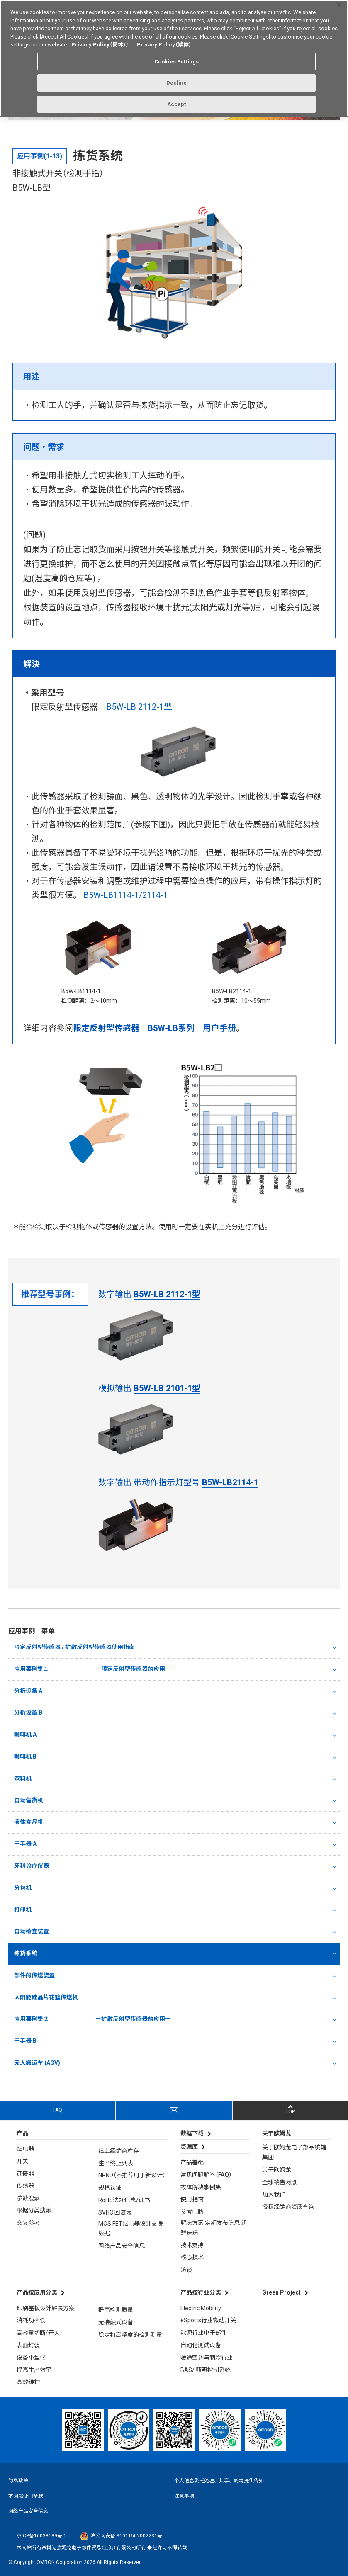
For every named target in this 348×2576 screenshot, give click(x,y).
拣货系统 (25, 1953)
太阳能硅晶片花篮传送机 (46, 1997)
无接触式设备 (115, 2322)
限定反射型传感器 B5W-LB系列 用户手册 (154, 1028)
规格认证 (110, 2187)
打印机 (23, 1910)
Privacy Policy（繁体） (164, 42)
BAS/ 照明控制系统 (205, 2370)
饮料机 (23, 1778)
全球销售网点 (279, 2182)
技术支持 (192, 2245)
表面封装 (28, 2345)
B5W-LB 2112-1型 (139, 707)
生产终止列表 (115, 2163)
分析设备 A (28, 1691)
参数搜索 (28, 2198)
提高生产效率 (34, 2370)
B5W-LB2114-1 (230, 1482)
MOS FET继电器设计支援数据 (130, 2228)
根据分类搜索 (34, 2210)
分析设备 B (28, 1712)
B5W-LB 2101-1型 (167, 1388)
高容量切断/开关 (38, 2332)
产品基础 (192, 2162)
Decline (176, 80)
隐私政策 (18, 2481)
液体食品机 (28, 1822)
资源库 (189, 2146)
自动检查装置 (31, 1931)
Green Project (281, 2292)
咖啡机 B (25, 1756)
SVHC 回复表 (115, 2212)
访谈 (186, 2269)
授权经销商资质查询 (288, 2206)
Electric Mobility (200, 2308)
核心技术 (192, 2257)
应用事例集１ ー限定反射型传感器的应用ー (92, 1669)
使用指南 (192, 2199)
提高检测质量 (115, 2310)
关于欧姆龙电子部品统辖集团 (294, 2152)
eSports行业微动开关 (208, 2320)
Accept (176, 101)
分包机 (23, 1888)
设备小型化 (31, 2357)
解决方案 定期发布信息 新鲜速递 (213, 2227)
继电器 (25, 2148)
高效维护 (28, 2382)
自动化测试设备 (200, 2345)
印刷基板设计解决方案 (46, 2308)
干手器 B (25, 2041)
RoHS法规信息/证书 (124, 2200)
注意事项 (184, 2496)
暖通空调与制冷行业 (206, 2357)
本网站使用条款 (25, 2496)
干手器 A (25, 1844)
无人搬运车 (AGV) (37, 2062)
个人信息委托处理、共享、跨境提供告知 (219, 2481)
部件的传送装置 (34, 1975)
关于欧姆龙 (276, 2169)
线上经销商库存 (118, 2150)
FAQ (57, 2110)
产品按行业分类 (200, 2292)
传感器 (25, 2186)
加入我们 (273, 2194)
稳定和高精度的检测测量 (130, 2334)
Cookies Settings (176, 58)
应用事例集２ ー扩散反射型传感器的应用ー (92, 2019)
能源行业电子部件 (203, 2332)
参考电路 (192, 2211)
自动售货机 (28, 1800)
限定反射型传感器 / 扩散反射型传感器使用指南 (74, 1647)
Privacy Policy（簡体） (98, 42)
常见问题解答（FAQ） (206, 2174)
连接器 (25, 2173)
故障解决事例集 (200, 2187)
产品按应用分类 (37, 2292)
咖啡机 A (25, 1734)
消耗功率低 (31, 2320)
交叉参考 (28, 2222)
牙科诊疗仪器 (31, 1866)
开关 (22, 2161)
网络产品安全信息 (121, 2245)
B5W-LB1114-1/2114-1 (125, 895)
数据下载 (192, 2133)
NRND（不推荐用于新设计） (131, 2175)
